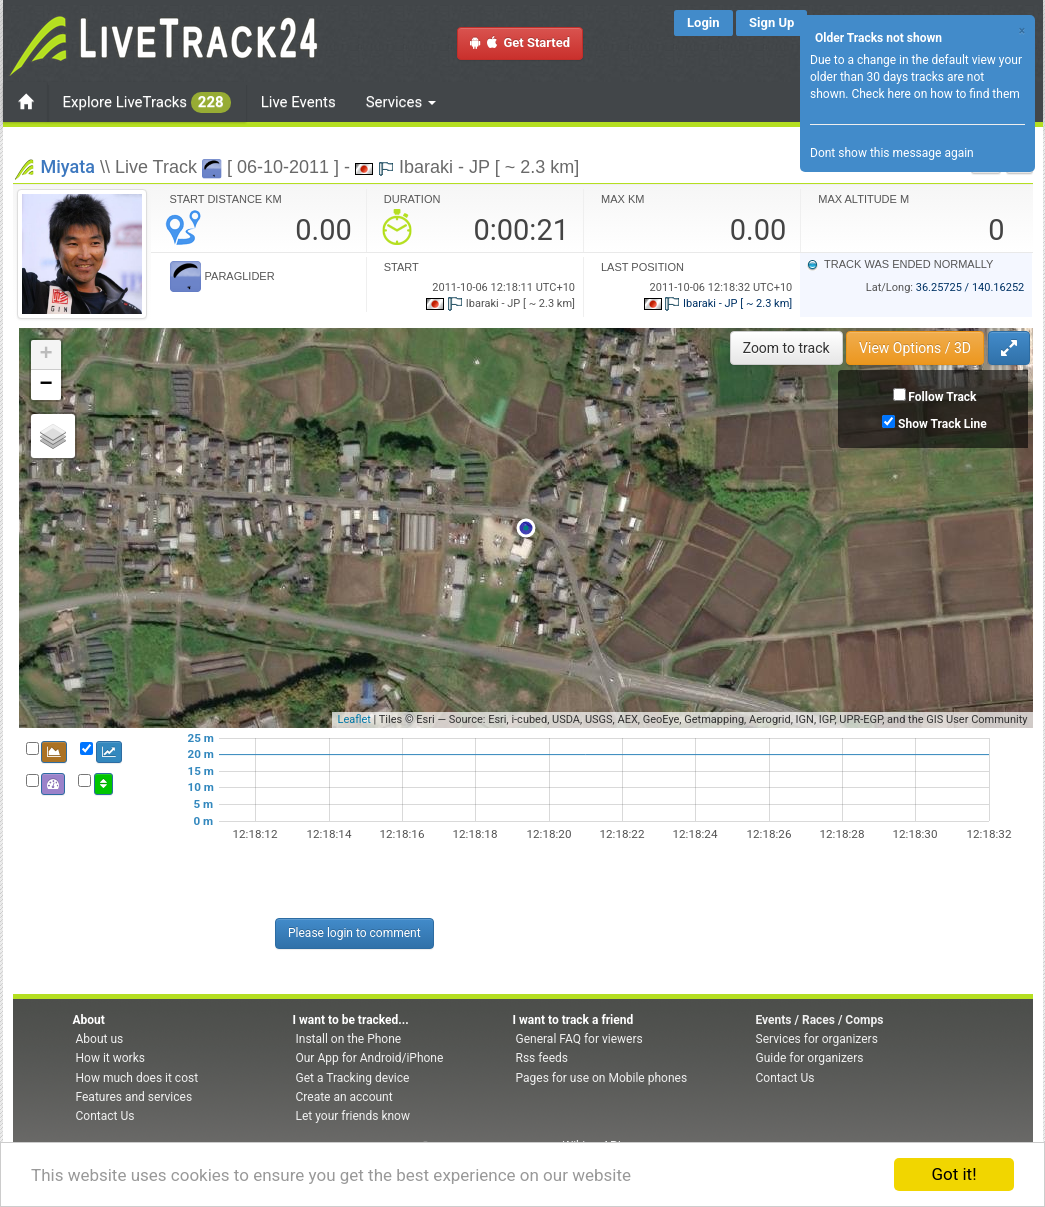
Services (401, 102)
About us (100, 1039)
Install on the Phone (349, 1039)
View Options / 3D (915, 348)
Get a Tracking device (353, 1078)
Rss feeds (542, 1058)
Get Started (520, 42)
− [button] (45, 385)
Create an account (344, 1097)
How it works (110, 1058)
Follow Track (942, 397)
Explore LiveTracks (147, 102)
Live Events (298, 102)
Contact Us (105, 1116)
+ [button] (45, 355)
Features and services (134, 1097)
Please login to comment (354, 933)
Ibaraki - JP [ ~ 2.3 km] (718, 303)
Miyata (68, 166)
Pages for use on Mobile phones (602, 1078)
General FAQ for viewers (579, 1039)
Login (703, 22)
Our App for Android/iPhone (370, 1058)
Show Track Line (942, 424)
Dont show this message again (892, 153)
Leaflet (353, 719)
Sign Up (771, 22)
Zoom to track (786, 348)
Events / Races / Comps (820, 1020)
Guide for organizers (810, 1058)
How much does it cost (137, 1078)
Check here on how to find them (935, 94)
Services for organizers (817, 1039)
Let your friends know (353, 1116)
